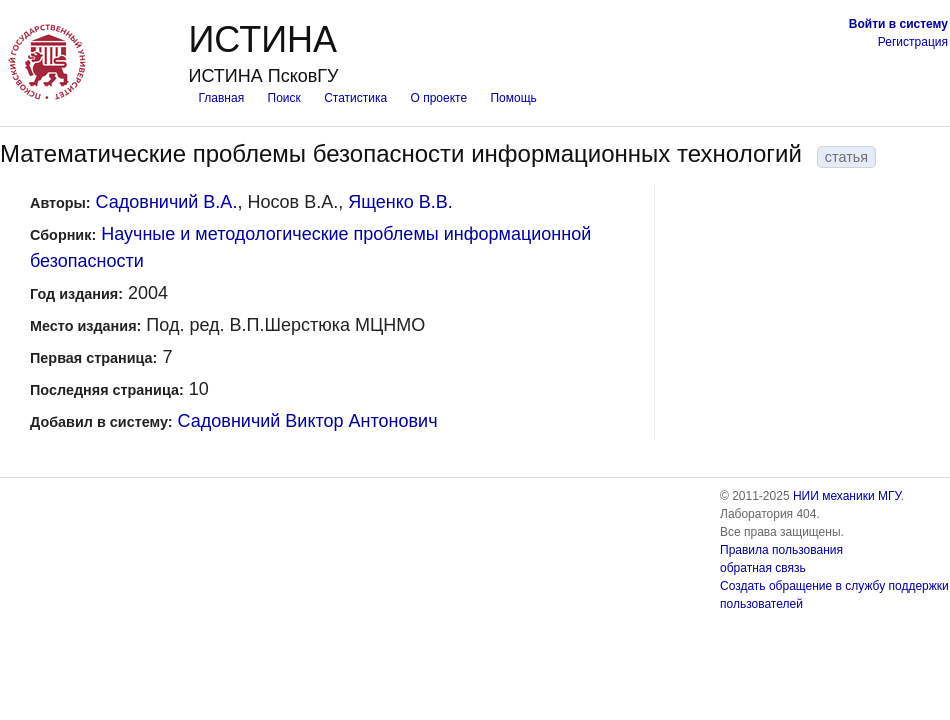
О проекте (439, 98)
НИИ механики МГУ (847, 496)
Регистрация (913, 42)
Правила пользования (781, 550)
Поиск (284, 98)
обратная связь (763, 568)
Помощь (513, 98)
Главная (221, 98)
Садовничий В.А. (167, 202)
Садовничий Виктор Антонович (308, 421)
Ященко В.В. (400, 202)
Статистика (355, 98)
